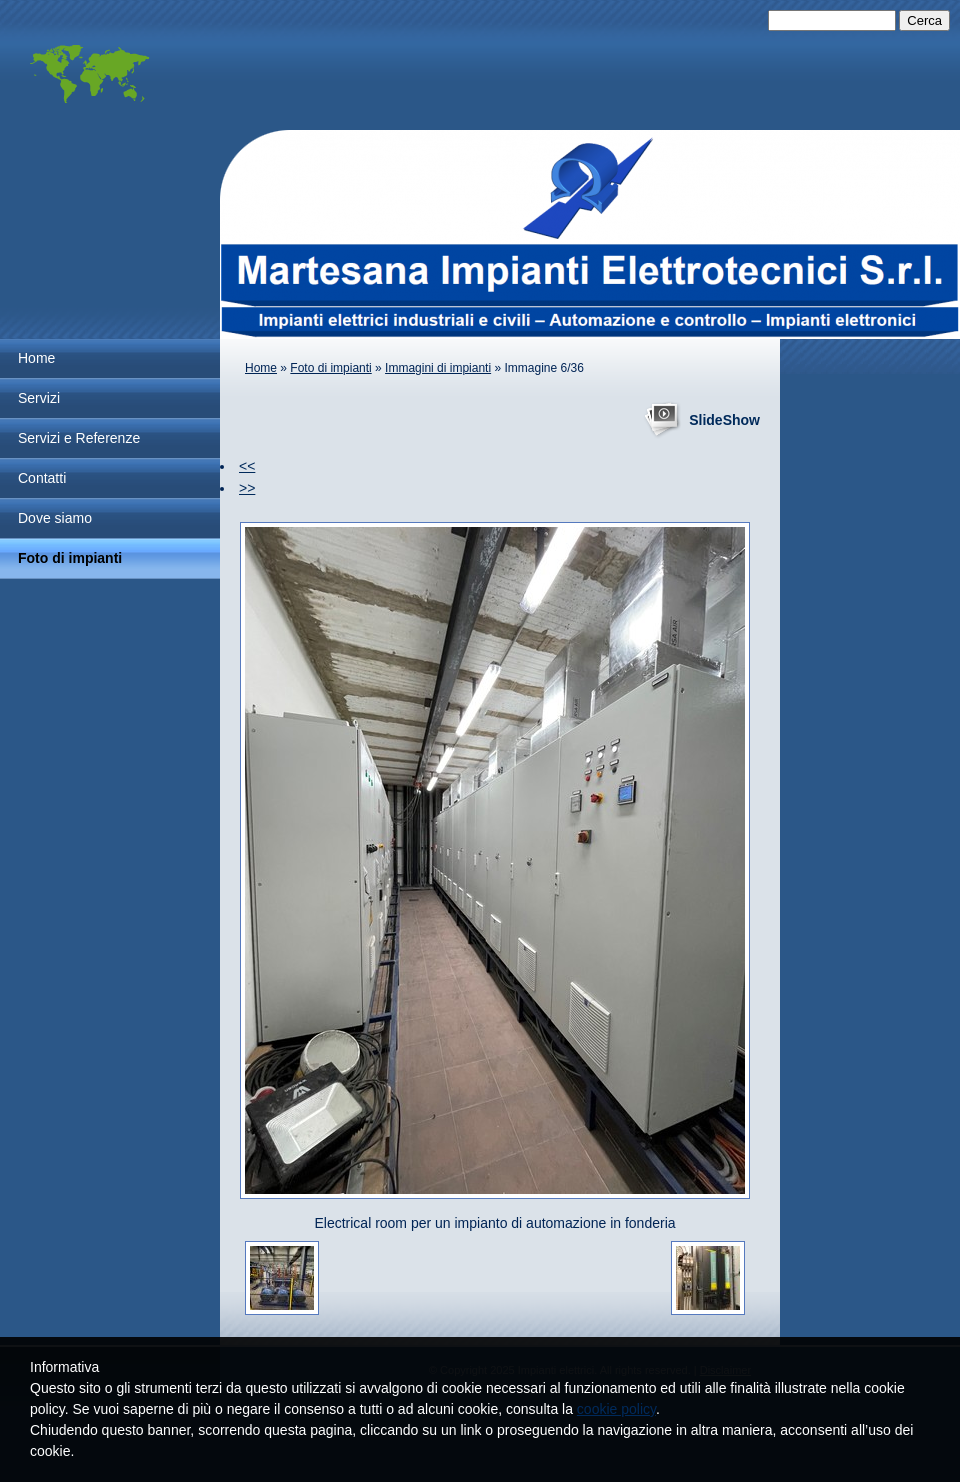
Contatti (42, 478)
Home (36, 358)
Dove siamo (55, 518)
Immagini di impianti (438, 368)
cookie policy (616, 1409)
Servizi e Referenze (79, 438)
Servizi (39, 398)
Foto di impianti (70, 558)
